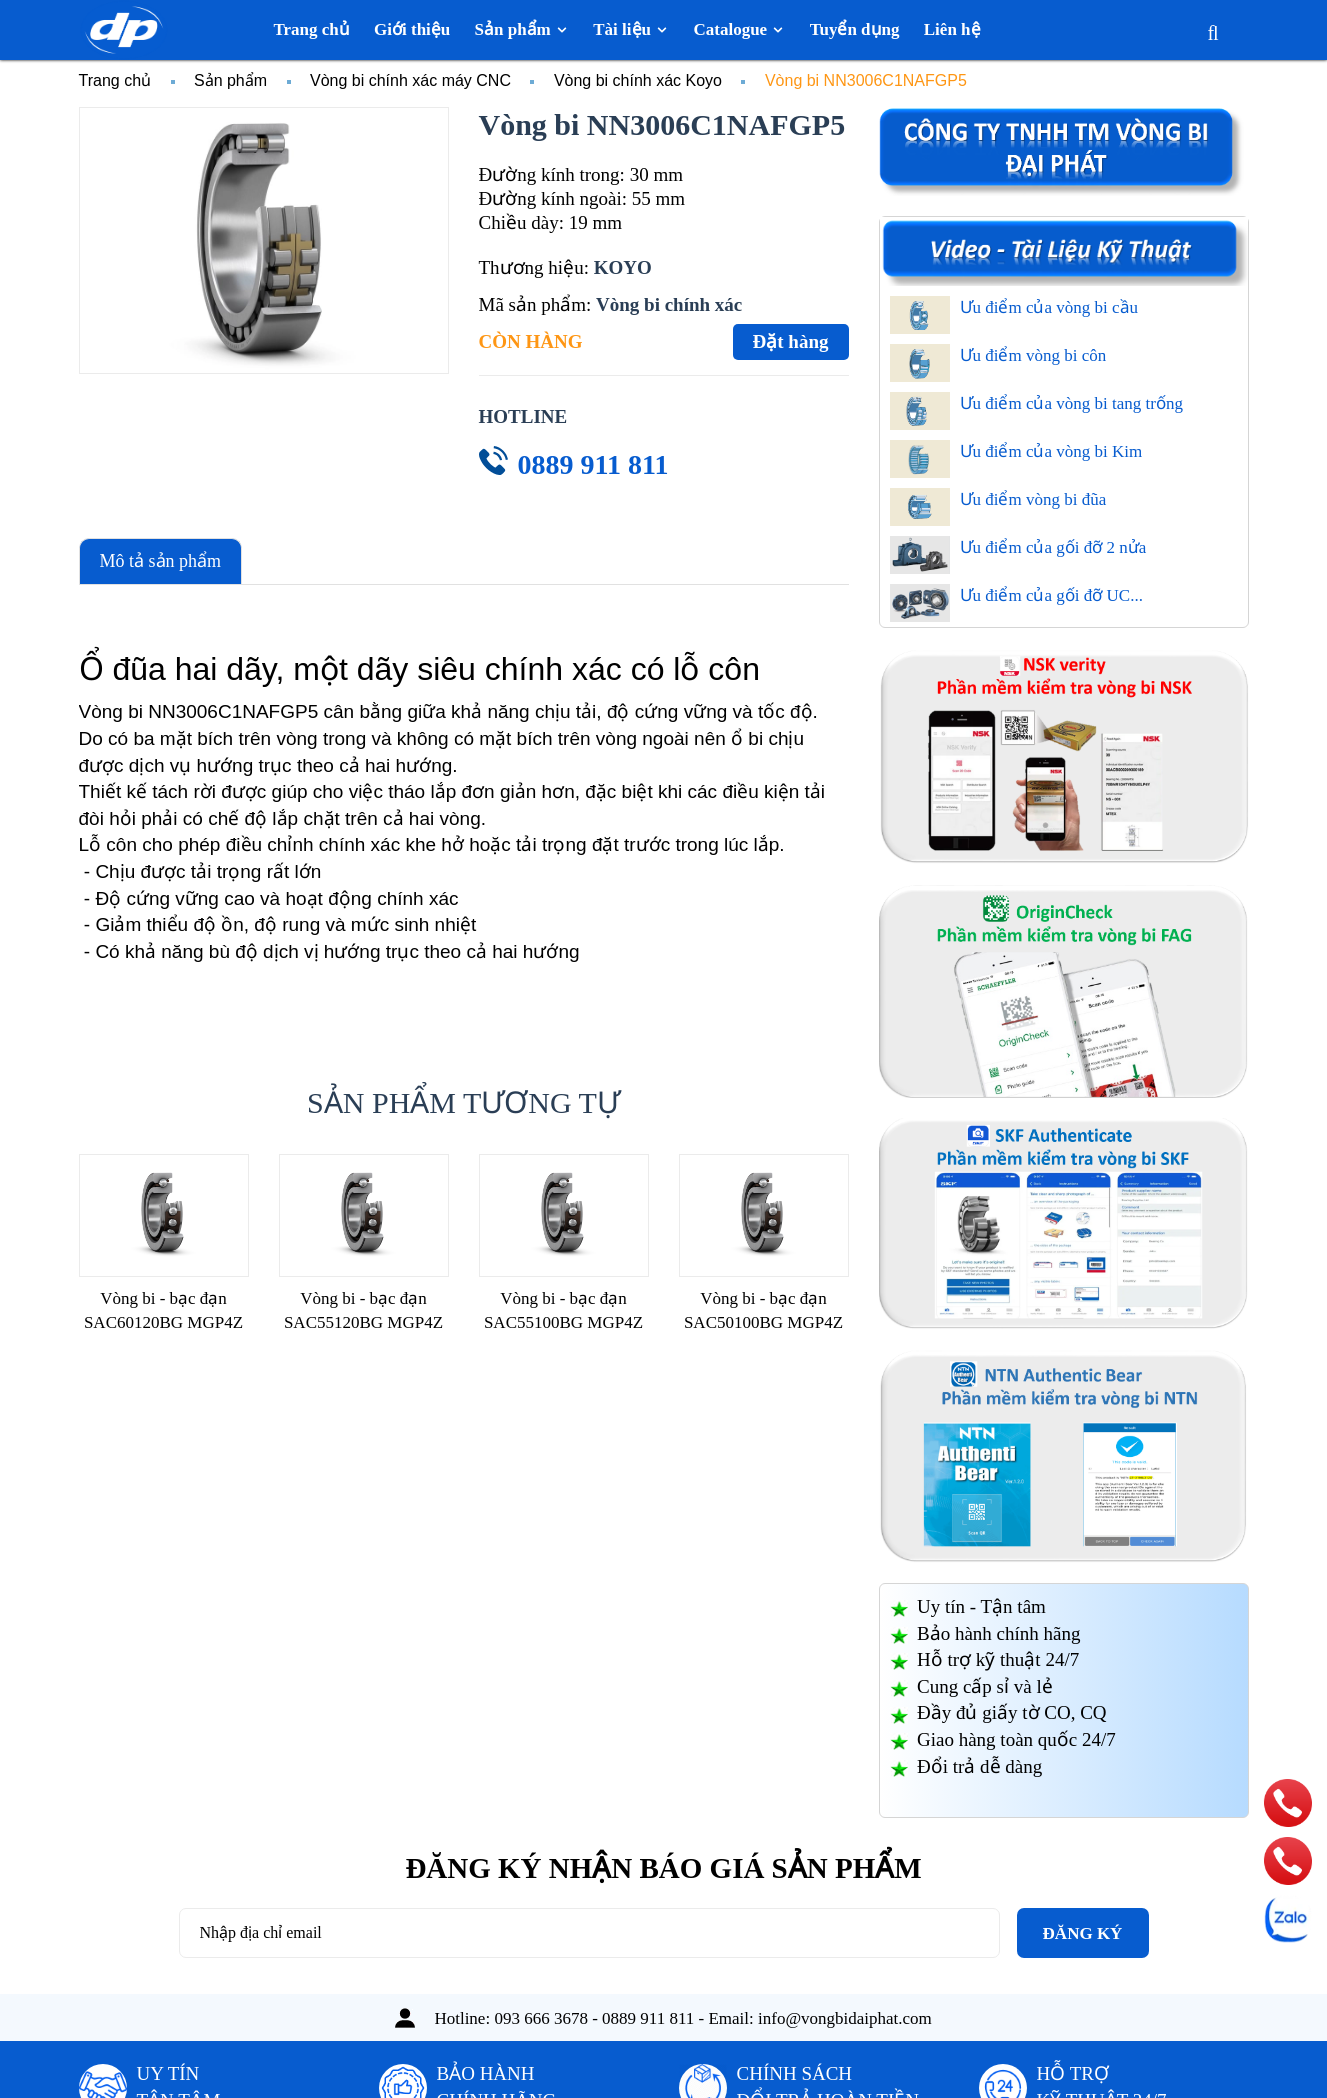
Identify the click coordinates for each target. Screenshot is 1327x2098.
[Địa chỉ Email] (589, 1933)
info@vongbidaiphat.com (845, 2018)
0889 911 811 (593, 464)
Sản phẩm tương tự (463, 1102)
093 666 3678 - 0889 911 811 (594, 2018)
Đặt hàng (791, 341)
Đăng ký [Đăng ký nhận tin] (1083, 1933)
